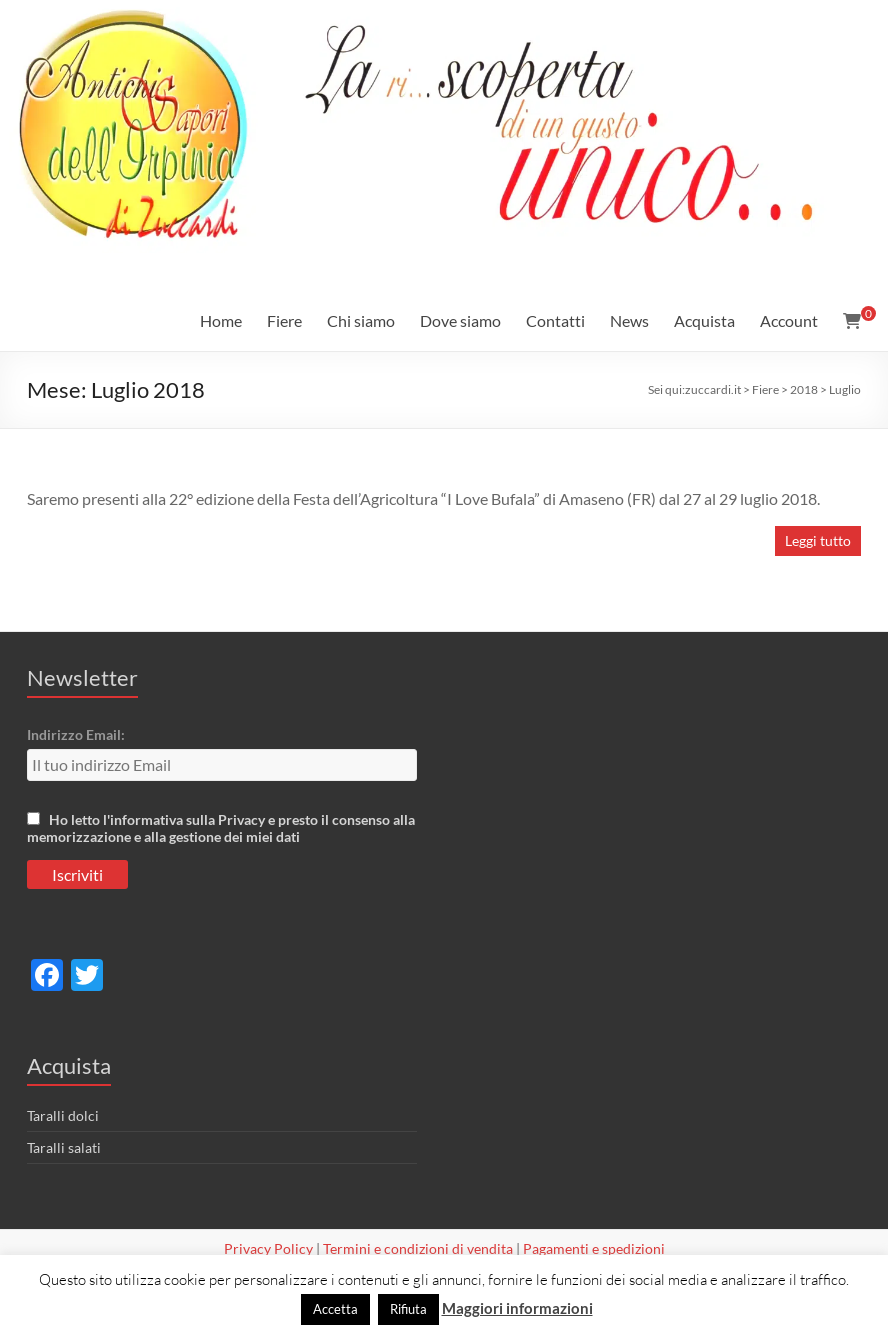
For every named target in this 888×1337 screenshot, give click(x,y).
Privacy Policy (268, 1248)
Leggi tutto (818, 540)
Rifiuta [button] (408, 1309)
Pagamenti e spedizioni (594, 1248)
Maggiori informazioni (517, 1308)
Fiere (284, 320)
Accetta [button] (335, 1309)
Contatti (555, 320)
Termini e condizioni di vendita (418, 1248)
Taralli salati (64, 1147)
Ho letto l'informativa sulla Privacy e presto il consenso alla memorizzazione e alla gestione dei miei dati (221, 828)
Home (221, 320)
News (629, 320)
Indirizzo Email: (76, 734)
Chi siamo (361, 320)
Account (789, 320)
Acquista (704, 320)
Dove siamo (460, 320)
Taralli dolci (63, 1115)
